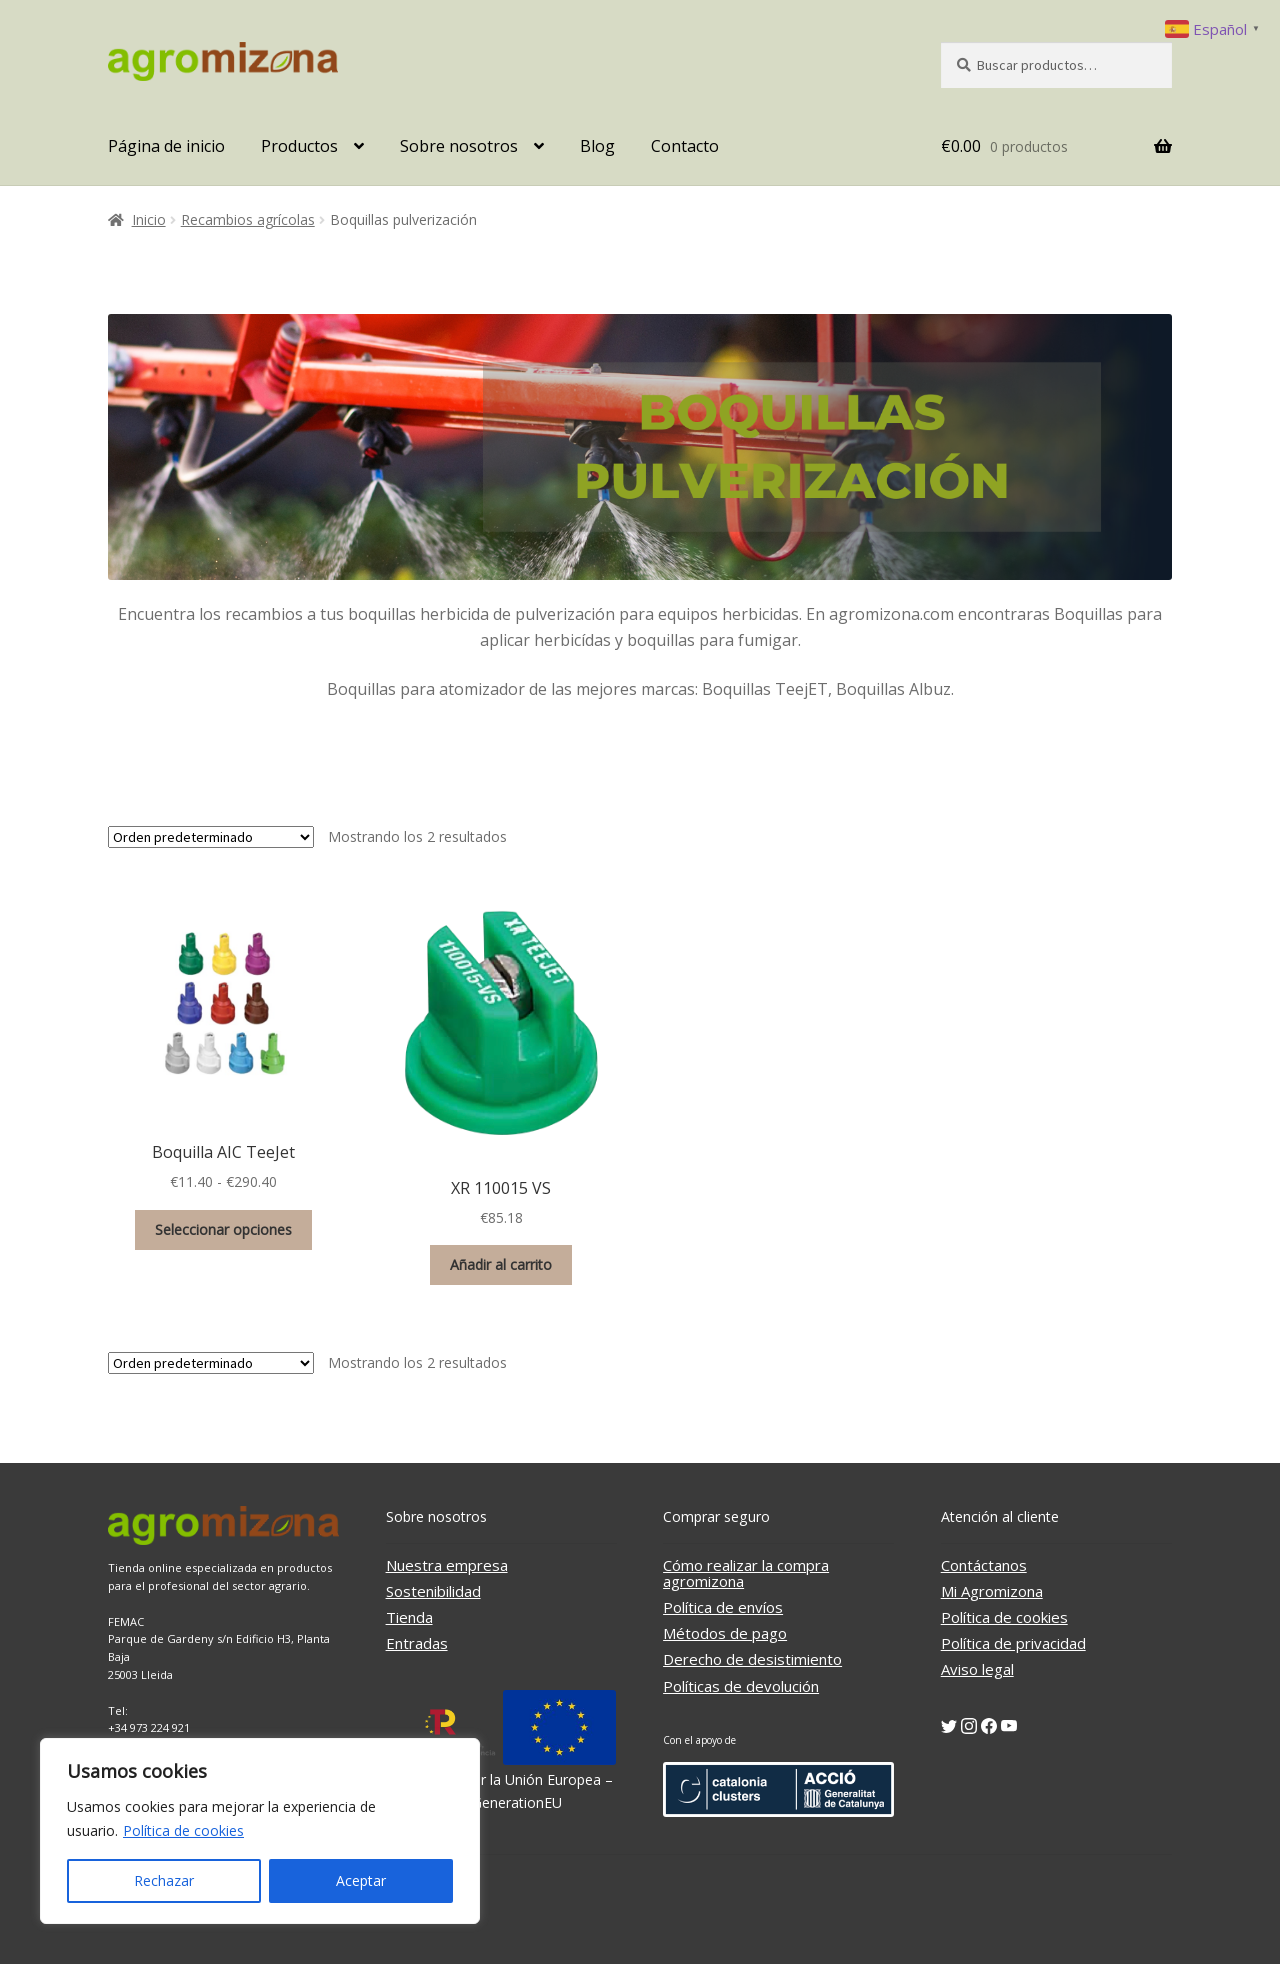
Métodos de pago (725, 1633)
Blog (597, 146)
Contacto (685, 146)
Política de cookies (183, 1830)
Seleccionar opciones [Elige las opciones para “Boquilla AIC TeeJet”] (223, 1229)
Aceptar (361, 1880)
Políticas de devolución (741, 1686)
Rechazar (164, 1880)
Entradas (417, 1643)
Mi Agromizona (992, 1591)
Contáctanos (984, 1565)
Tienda (409, 1617)
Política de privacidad (1013, 1643)
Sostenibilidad (433, 1591)
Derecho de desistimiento (752, 1659)
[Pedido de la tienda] (211, 837)
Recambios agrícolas (248, 219)
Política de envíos (723, 1607)
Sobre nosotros (459, 146)
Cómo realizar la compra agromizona (746, 1573)
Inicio (149, 219)
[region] (260, 1831)
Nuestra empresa (447, 1565)
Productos (299, 146)
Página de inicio (166, 146)
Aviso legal (977, 1669)
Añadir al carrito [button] (501, 1264)
